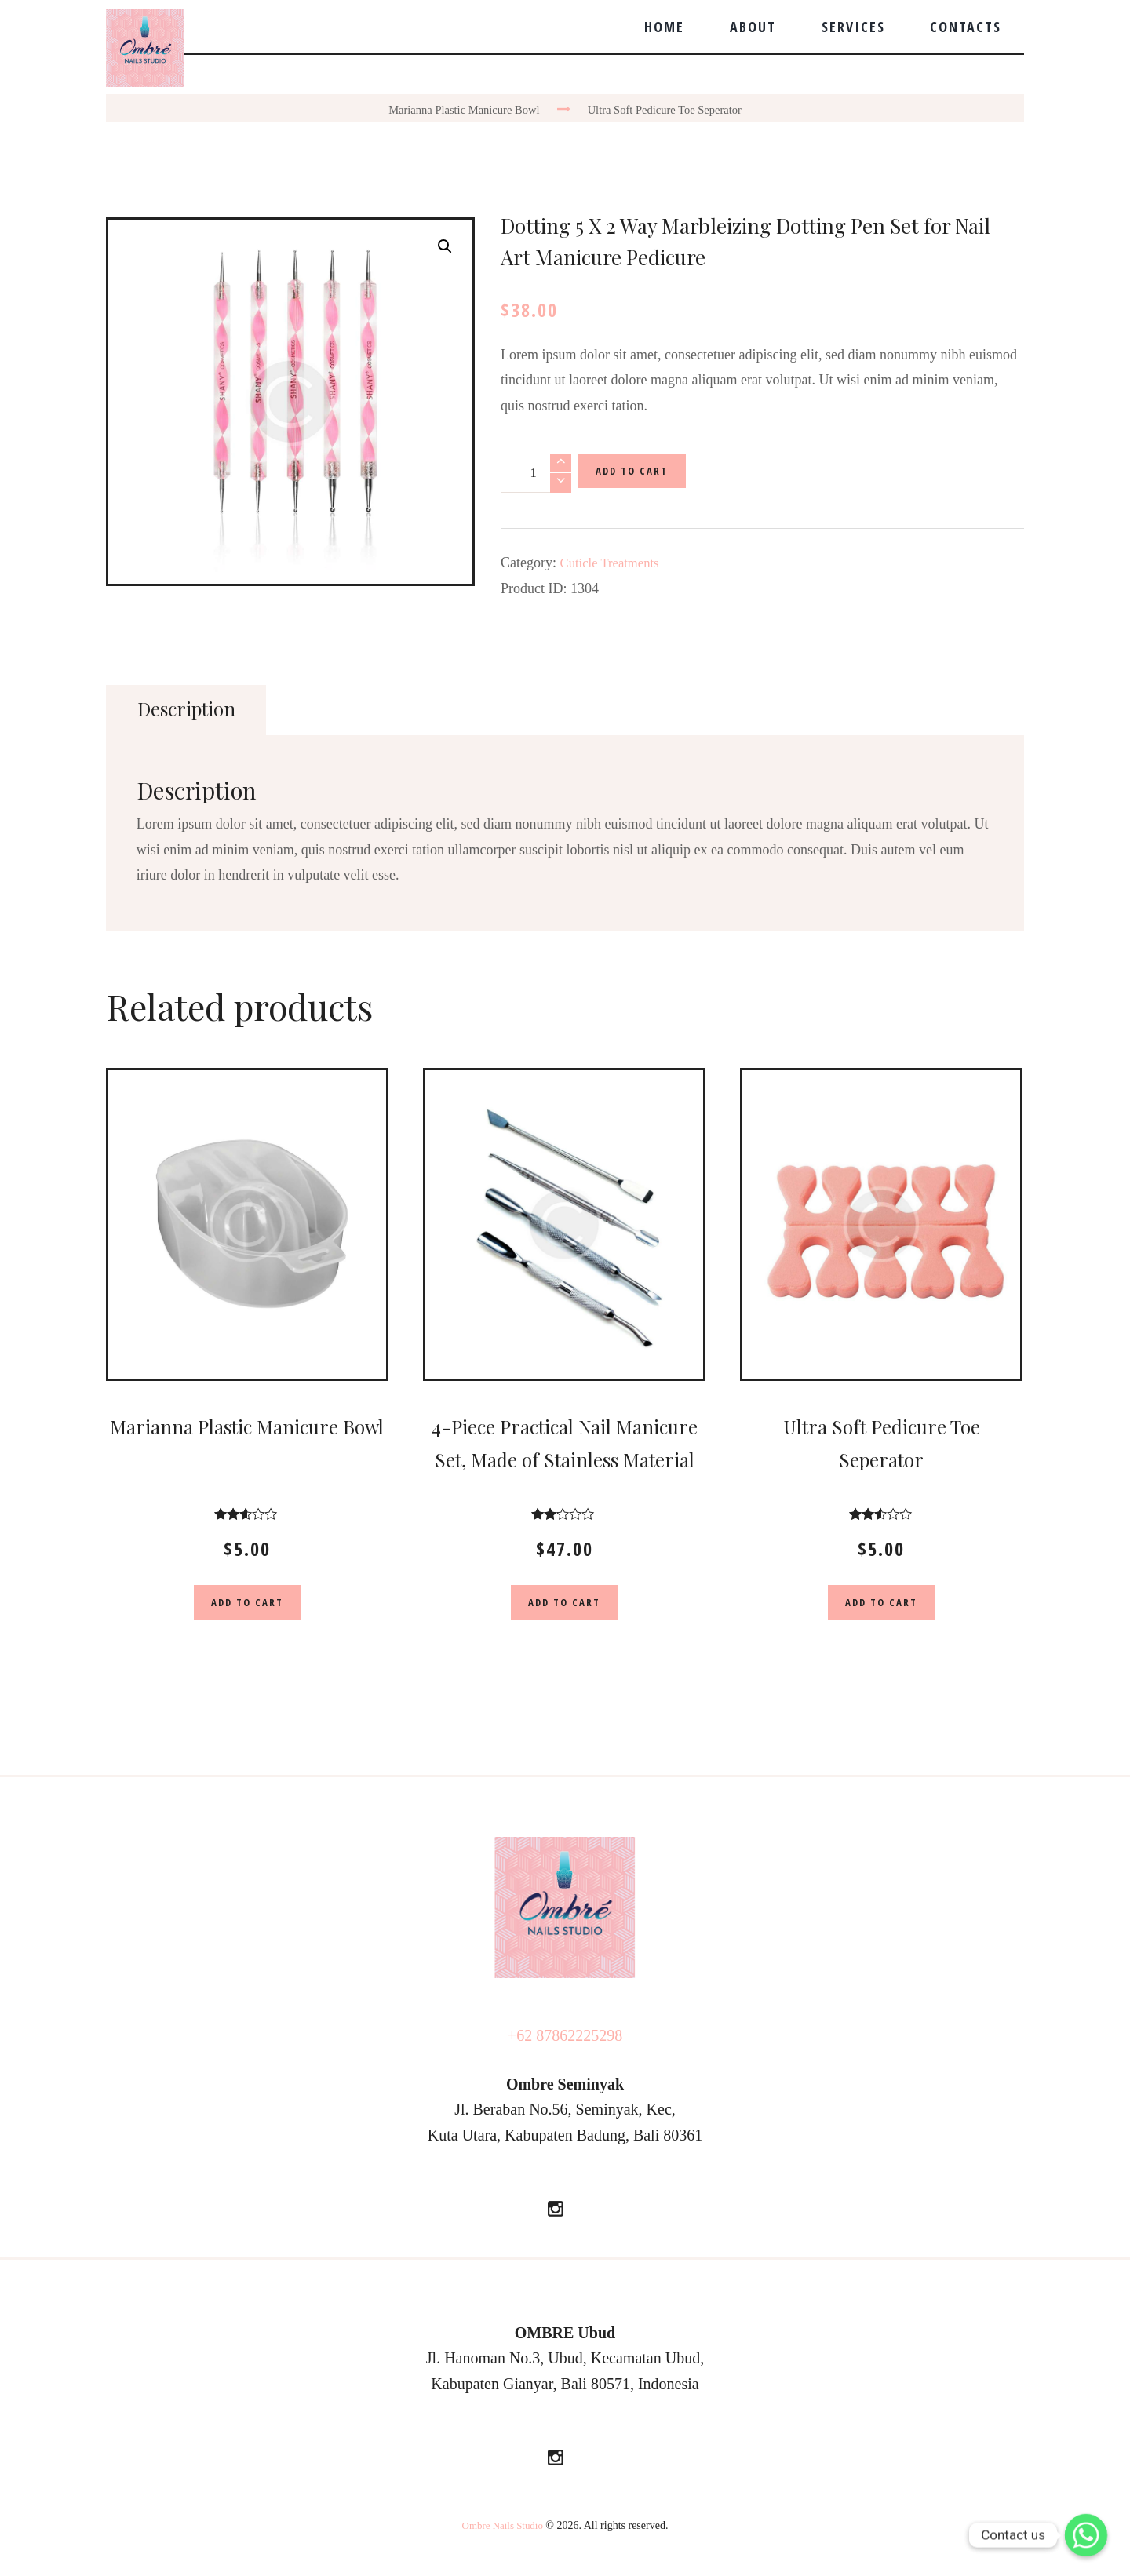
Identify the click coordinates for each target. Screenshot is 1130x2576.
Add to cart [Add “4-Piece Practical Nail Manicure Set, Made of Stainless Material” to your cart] (564, 1605)
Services (853, 26)
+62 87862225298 (565, 2040)
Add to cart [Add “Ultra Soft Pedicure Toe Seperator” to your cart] (881, 1605)
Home (664, 26)
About (753, 26)
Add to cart (638, 472)
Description (190, 709)
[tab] (190, 710)
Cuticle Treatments (614, 562)
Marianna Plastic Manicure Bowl (458, 109)
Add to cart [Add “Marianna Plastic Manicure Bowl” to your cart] (247, 1605)
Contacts (965, 26)
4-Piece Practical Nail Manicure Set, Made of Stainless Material (564, 1460)
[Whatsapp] (1086, 2535)
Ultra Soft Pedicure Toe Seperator (670, 109)
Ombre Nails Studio (502, 2531)
